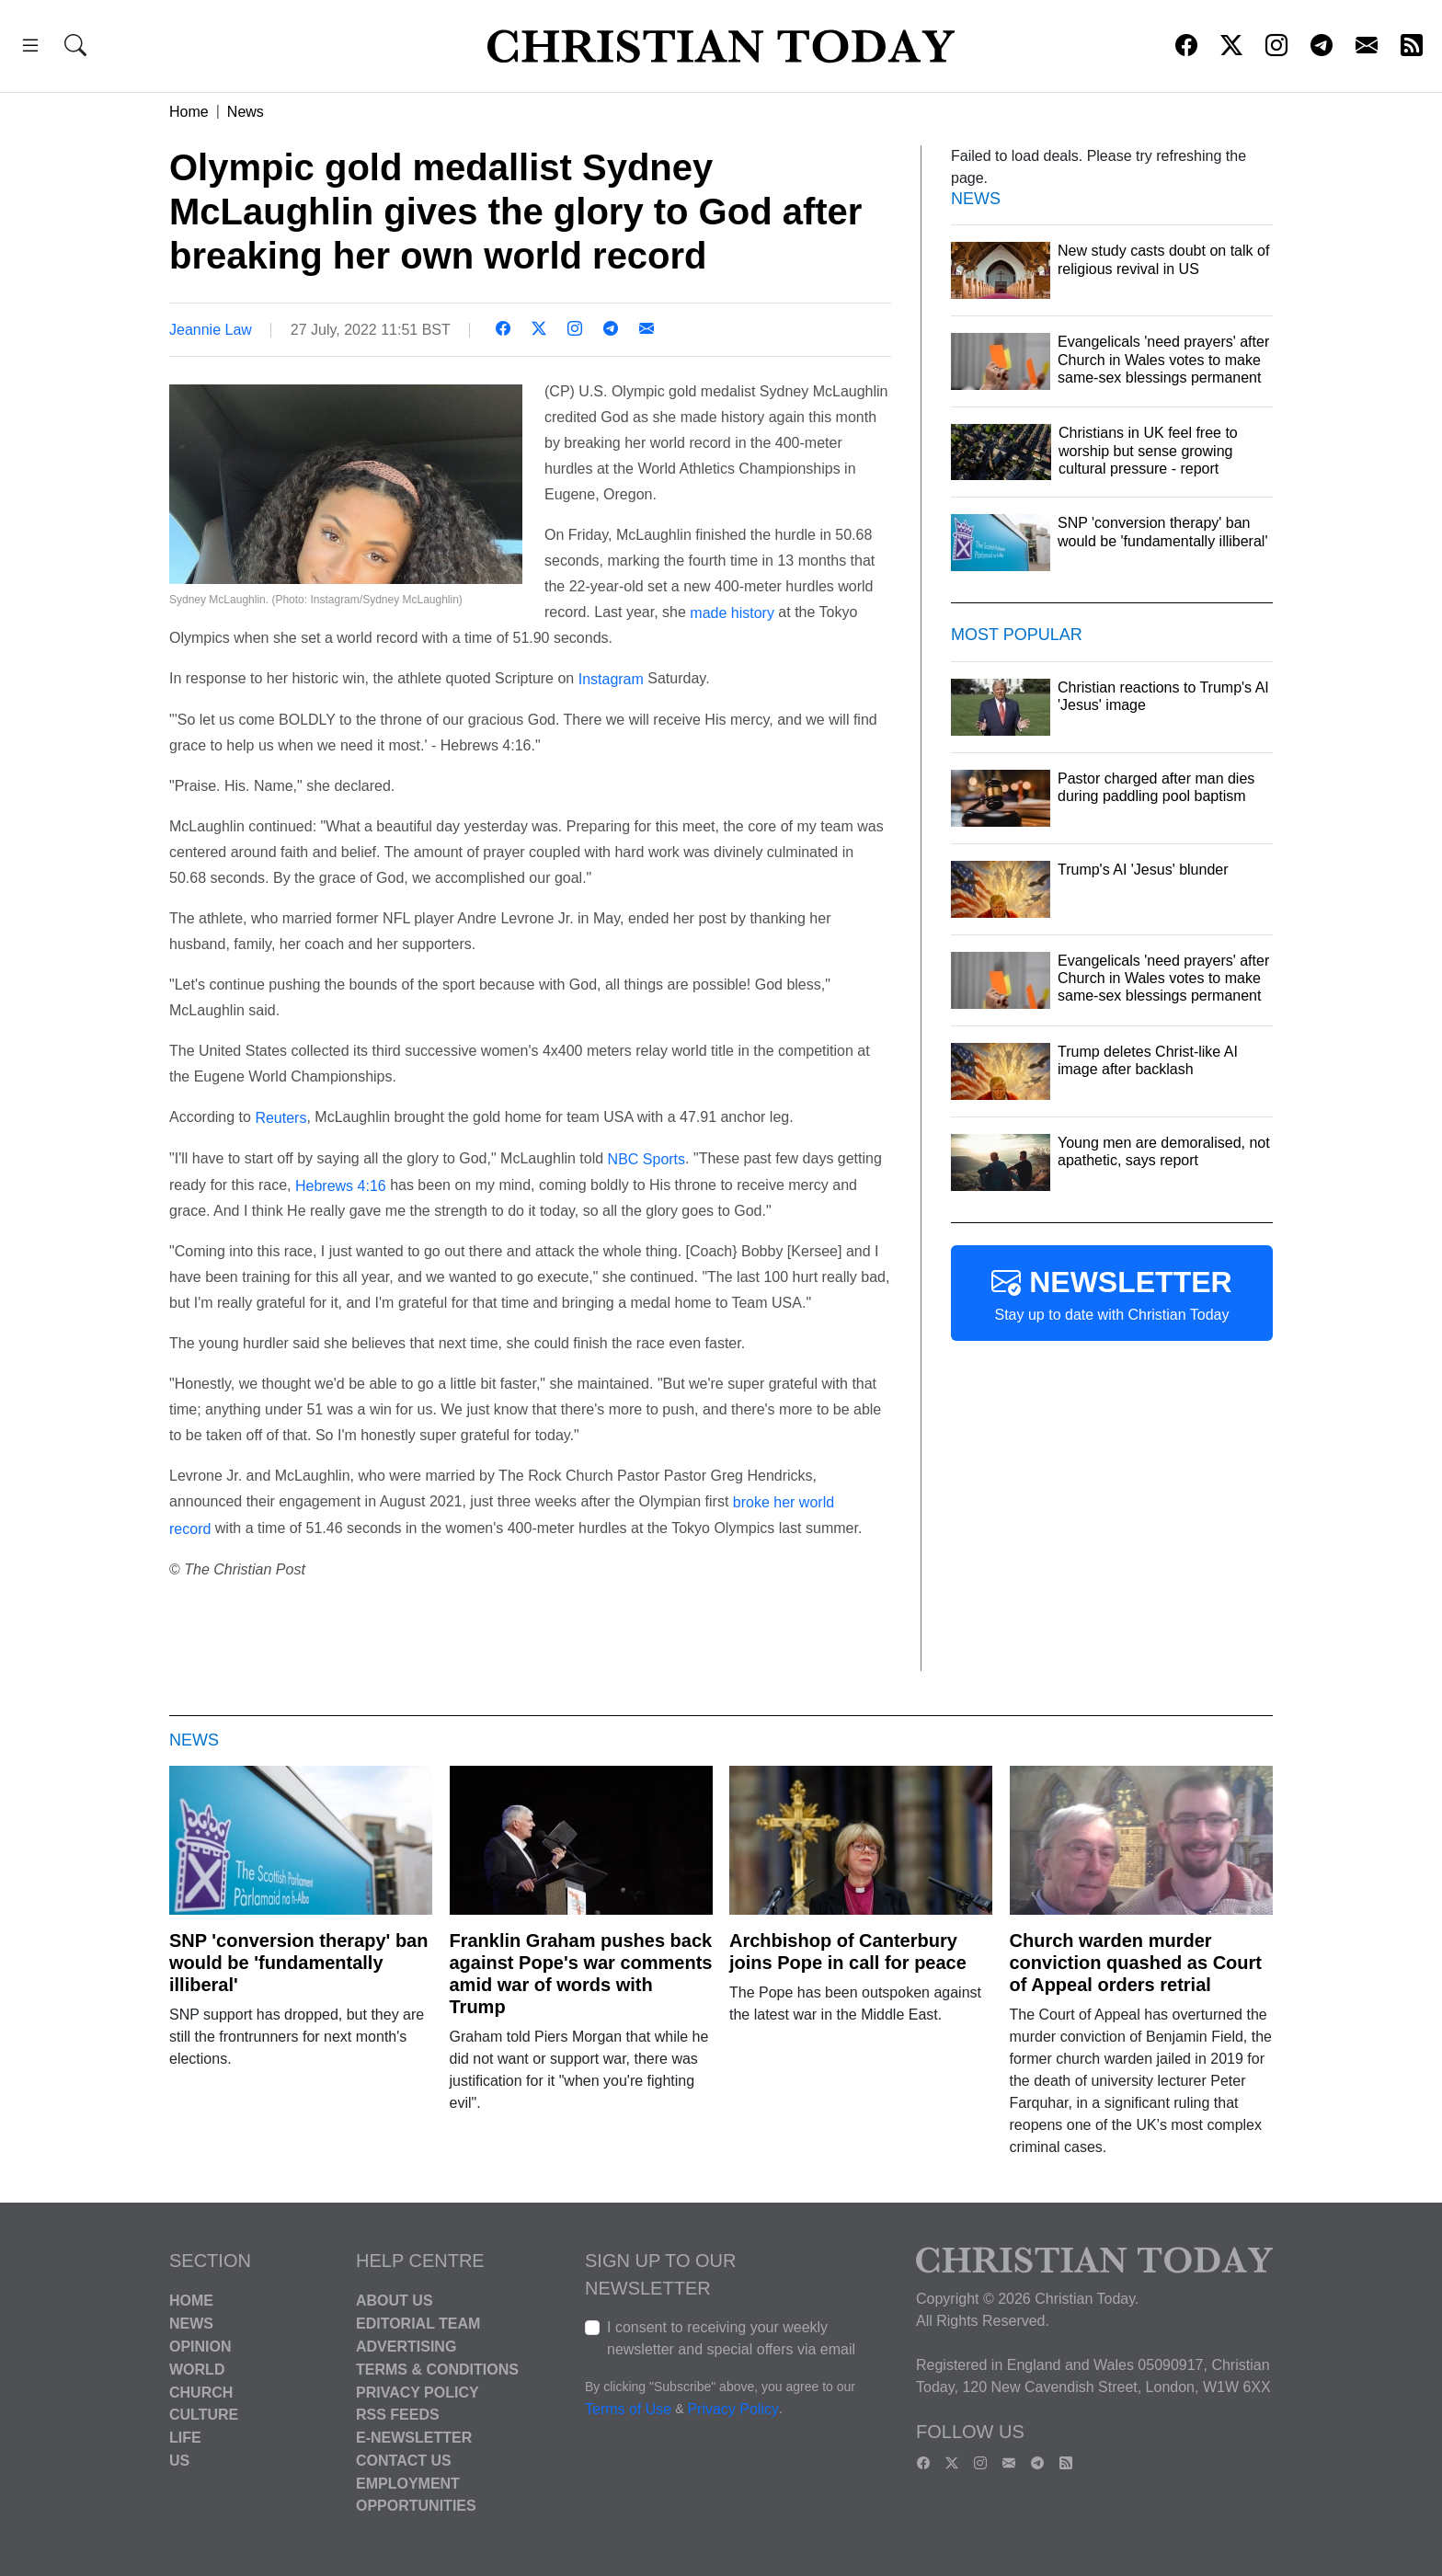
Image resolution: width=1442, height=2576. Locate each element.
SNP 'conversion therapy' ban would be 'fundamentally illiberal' (298, 1962)
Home (189, 112)
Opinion (200, 2346)
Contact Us (404, 2460)
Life (185, 2437)
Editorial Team (418, 2323)
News (245, 112)
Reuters (280, 1118)
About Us (394, 2300)
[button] (30, 48)
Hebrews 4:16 (342, 1185)
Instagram (611, 679)
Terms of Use (628, 2410)
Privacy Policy (417, 2391)
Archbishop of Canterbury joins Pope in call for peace (848, 1951)
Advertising (406, 2346)
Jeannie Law (210, 330)
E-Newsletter (414, 2437)
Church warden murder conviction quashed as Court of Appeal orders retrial (1136, 1962)
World (196, 2369)
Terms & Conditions (437, 2369)
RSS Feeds (398, 2414)
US (179, 2460)
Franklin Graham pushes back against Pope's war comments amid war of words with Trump (581, 1973)
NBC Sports (646, 1159)
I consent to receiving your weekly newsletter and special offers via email (731, 2338)
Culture (203, 2414)
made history (732, 612)
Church (201, 2391)
